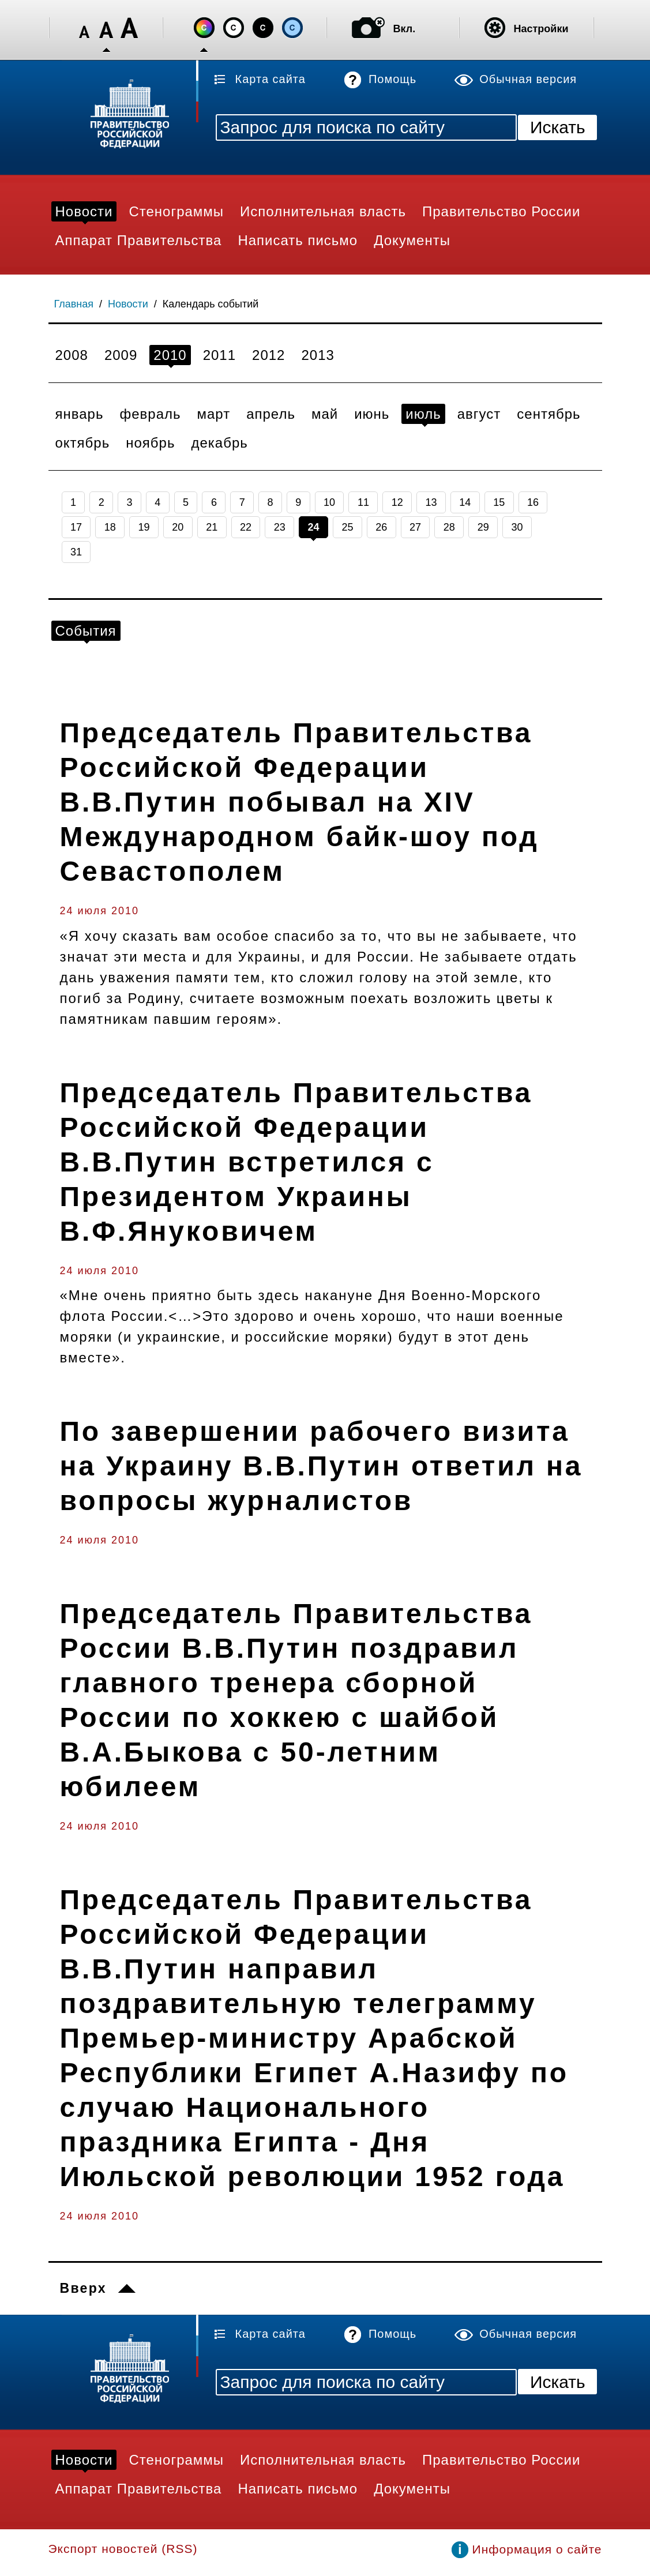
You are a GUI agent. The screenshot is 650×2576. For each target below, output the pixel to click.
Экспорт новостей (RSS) (123, 2548)
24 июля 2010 (99, 911)
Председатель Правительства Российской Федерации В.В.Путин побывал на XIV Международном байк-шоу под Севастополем (299, 802)
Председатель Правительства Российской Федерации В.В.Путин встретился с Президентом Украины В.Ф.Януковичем (296, 1161)
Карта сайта (270, 79)
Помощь (392, 79)
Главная (74, 304)
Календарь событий (211, 304)
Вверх (83, 2288)
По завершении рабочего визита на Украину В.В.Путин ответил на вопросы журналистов (321, 1466)
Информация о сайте (537, 2549)
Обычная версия (528, 79)
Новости (128, 304)
